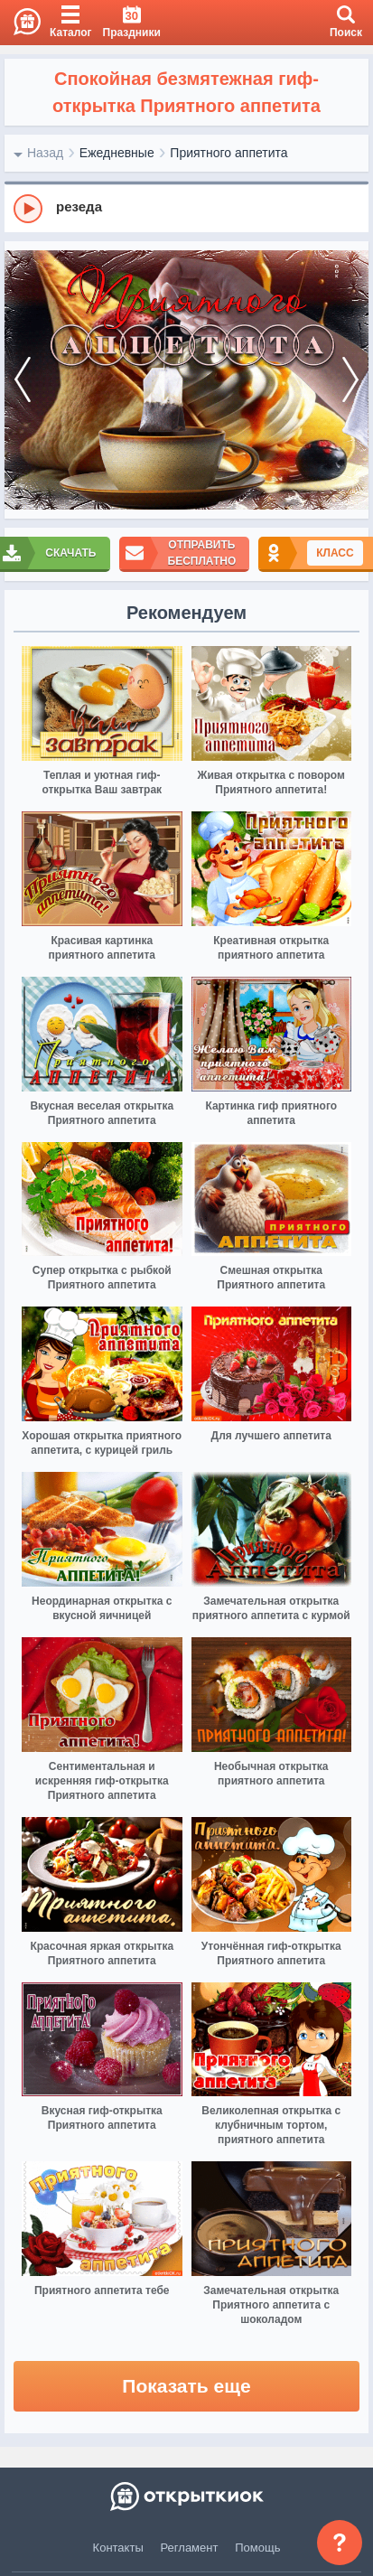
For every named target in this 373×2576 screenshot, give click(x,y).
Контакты (118, 2547)
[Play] (28, 208)
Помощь (257, 2547)
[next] (350, 380)
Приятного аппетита (228, 152)
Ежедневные (116, 152)
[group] (186, 207)
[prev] (22, 380)
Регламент (190, 2547)
